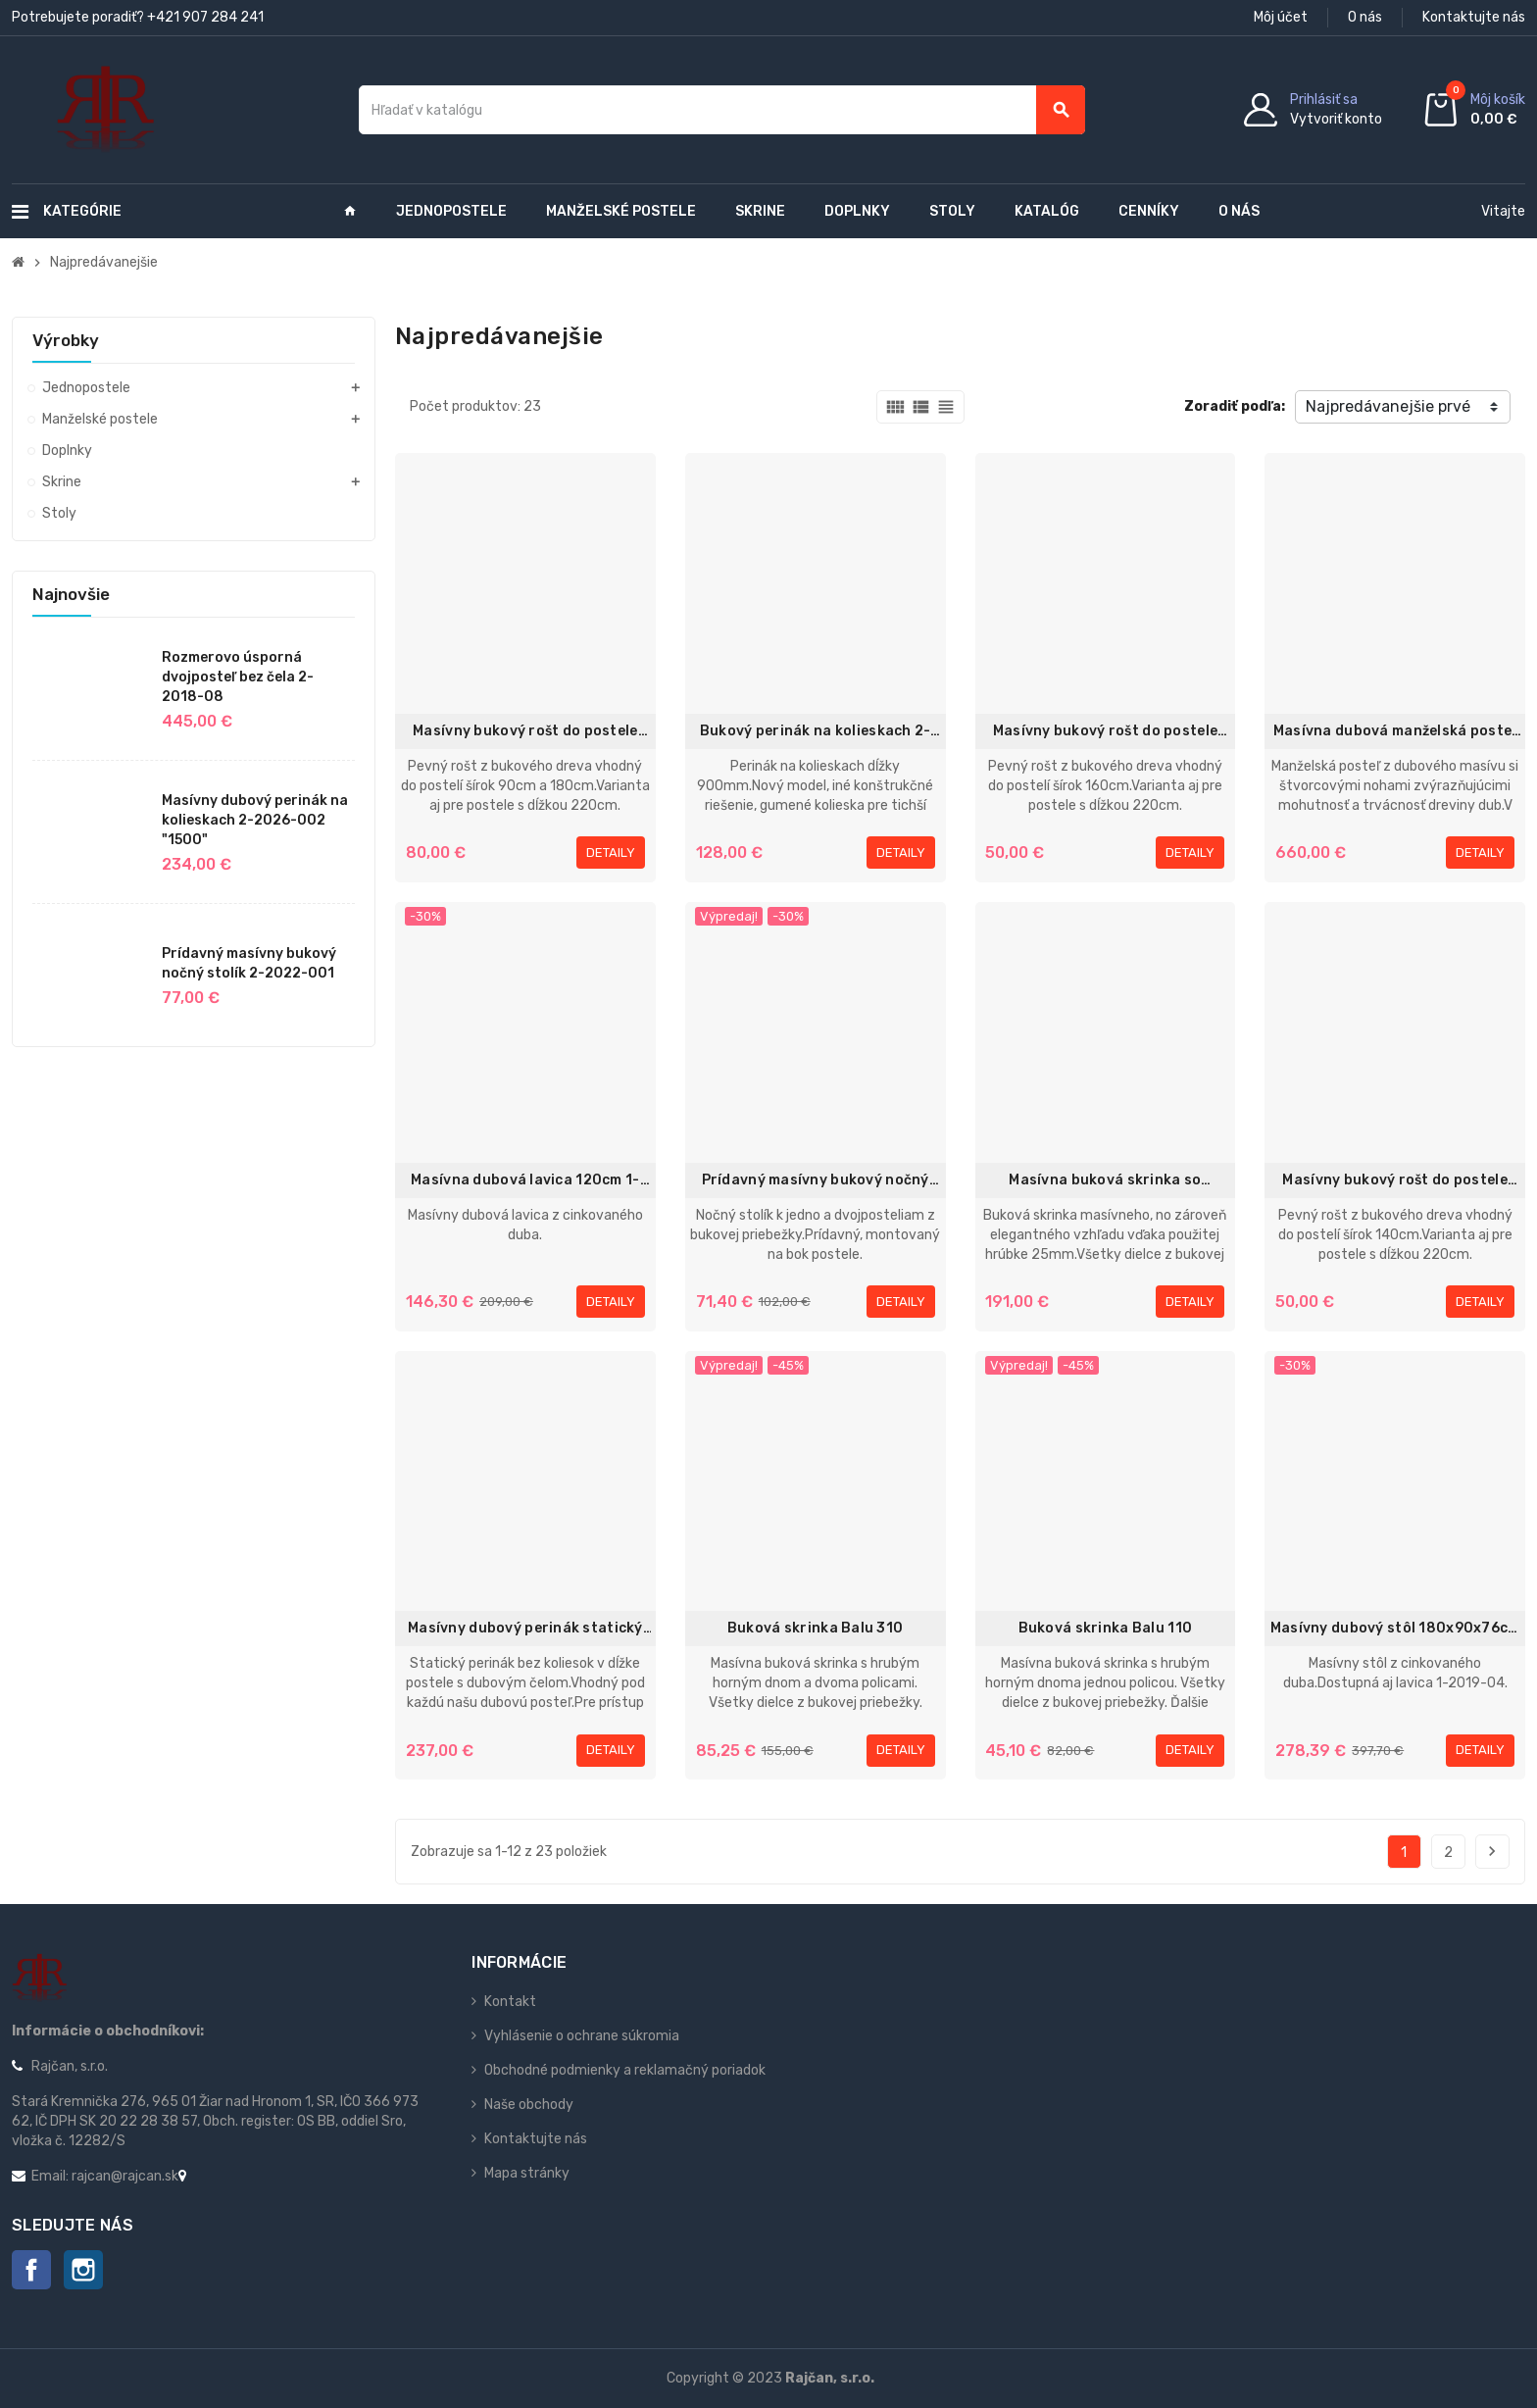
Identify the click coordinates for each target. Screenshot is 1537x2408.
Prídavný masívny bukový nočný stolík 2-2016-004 (815, 1181)
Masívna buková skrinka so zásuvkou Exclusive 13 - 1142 (1105, 1181)
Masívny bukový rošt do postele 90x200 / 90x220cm (525, 732)
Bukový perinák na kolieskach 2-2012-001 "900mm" (815, 732)
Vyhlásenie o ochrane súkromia (581, 2036)
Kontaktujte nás (1473, 17)
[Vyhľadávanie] (722, 109)
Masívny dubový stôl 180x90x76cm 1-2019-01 (1395, 1629)
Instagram (83, 2269)
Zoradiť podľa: (1234, 406)
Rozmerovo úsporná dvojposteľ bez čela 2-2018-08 (238, 677)
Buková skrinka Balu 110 (1105, 1628)
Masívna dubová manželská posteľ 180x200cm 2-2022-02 (1395, 732)
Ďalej (1492, 1851)
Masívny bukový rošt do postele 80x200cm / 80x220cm (1105, 732)
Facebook (31, 2269)
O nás (1365, 17)
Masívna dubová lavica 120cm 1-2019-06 (525, 1181)
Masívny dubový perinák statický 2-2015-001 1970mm (525, 1629)
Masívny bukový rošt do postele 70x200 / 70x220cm (1394, 1181)
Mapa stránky (527, 2173)
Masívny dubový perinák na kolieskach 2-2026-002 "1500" (255, 820)
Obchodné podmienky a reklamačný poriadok (625, 2070)
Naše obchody (528, 2104)
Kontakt (510, 2001)
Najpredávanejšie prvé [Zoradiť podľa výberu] (1388, 406)
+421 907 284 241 (205, 17)
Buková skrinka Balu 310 (815, 1628)
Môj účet (1281, 17)
